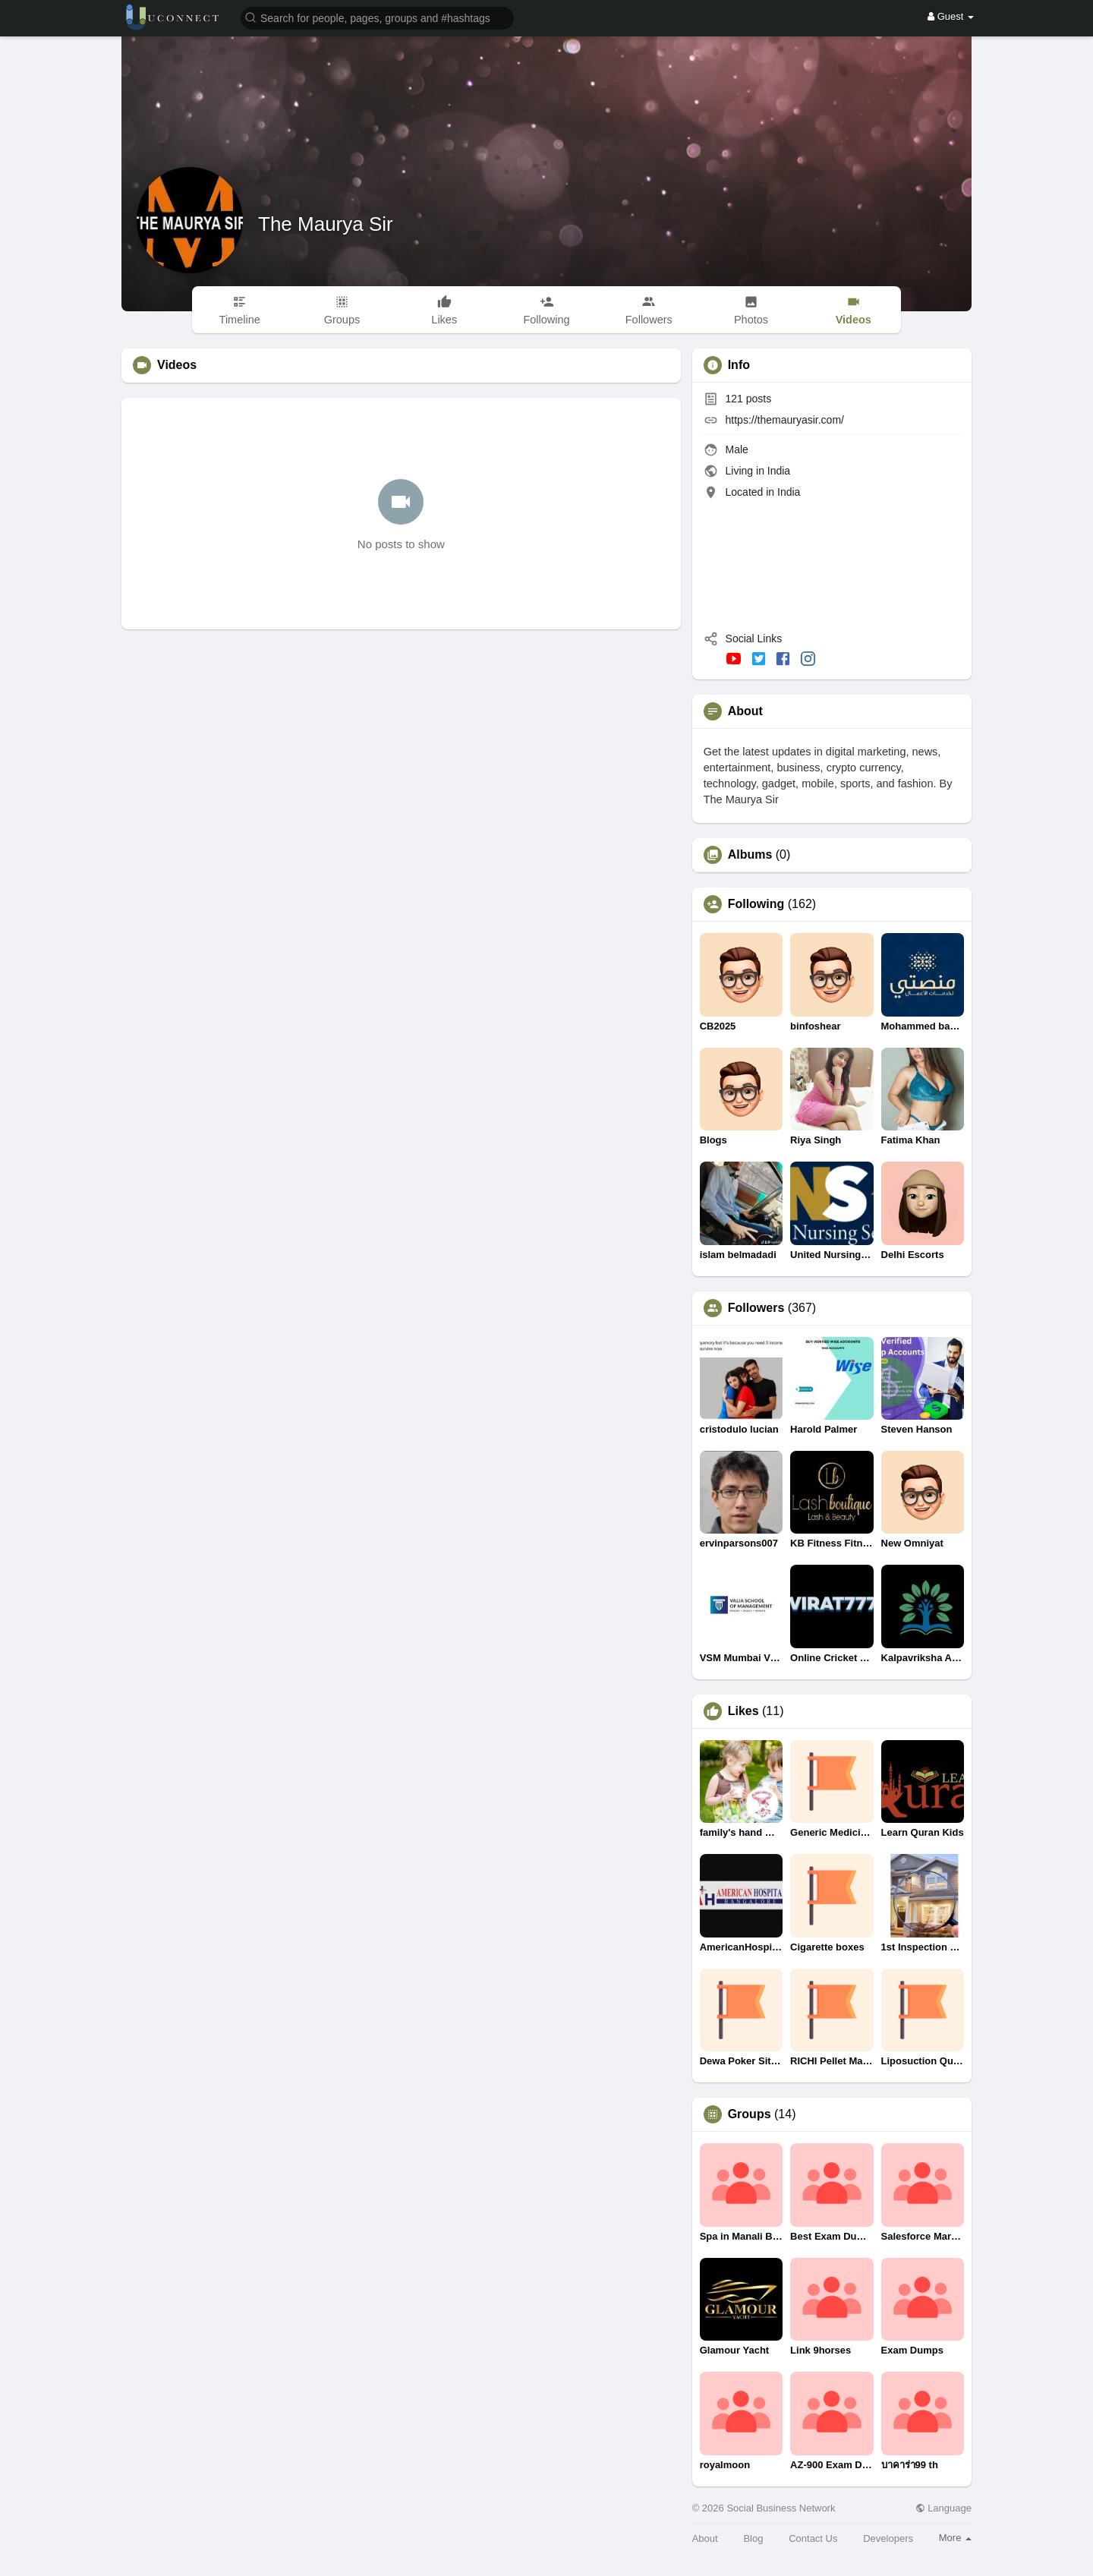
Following (756, 904)
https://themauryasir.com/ (785, 420)
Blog (753, 2538)
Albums (750, 855)
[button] (377, 17)
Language (943, 2508)
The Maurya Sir (325, 224)
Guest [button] (951, 16)
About (705, 2538)
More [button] (955, 2537)
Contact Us (813, 2538)
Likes (743, 1711)
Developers (888, 2538)
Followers (756, 1308)
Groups (749, 2114)
